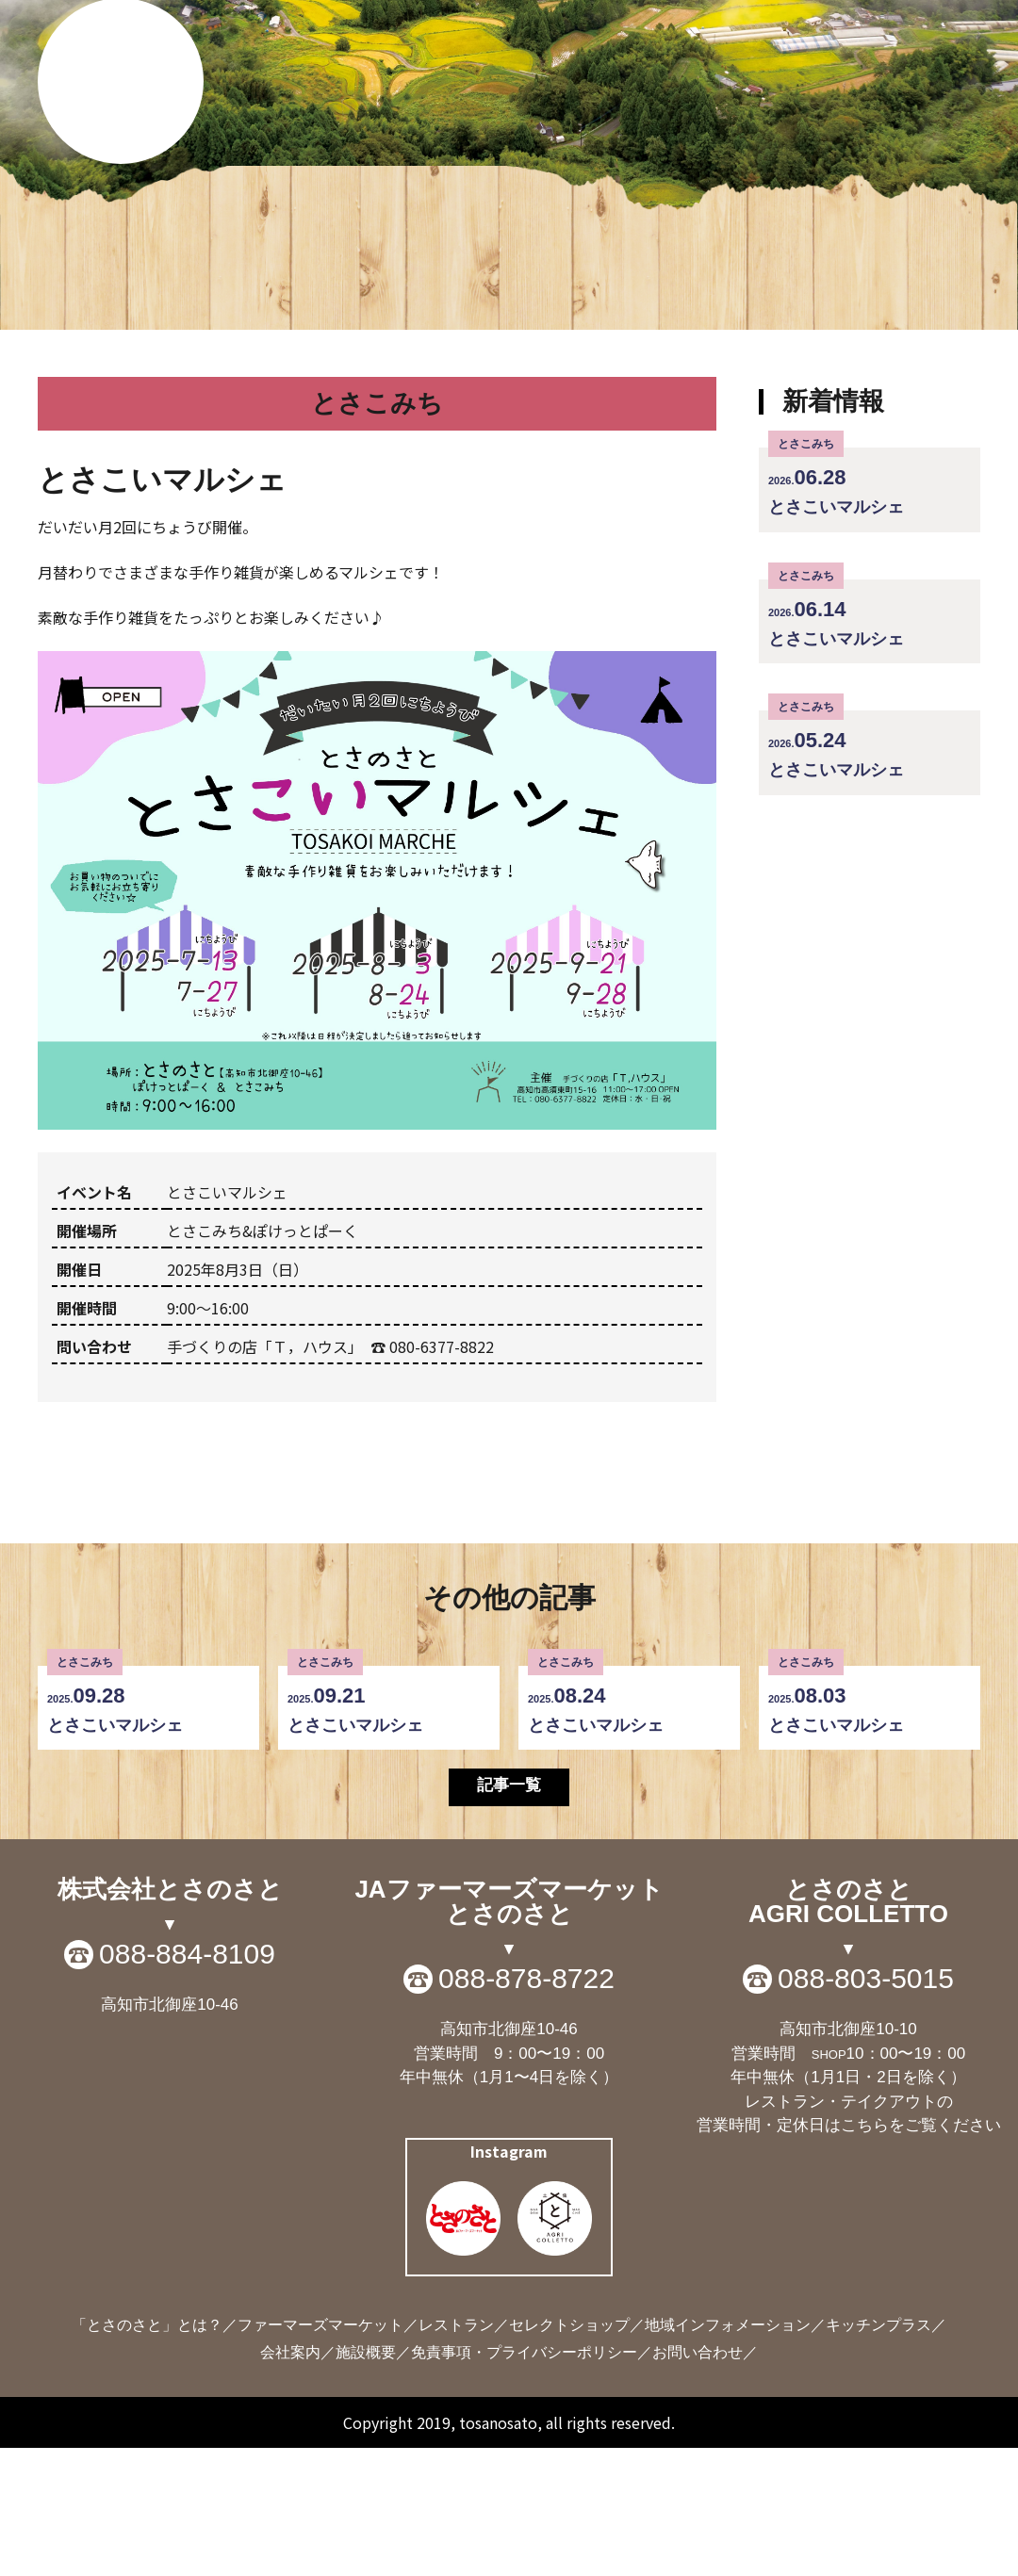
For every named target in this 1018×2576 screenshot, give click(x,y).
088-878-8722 (526, 2107)
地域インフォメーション (728, 2453)
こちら (865, 2253)
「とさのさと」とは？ (147, 2453)
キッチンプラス (878, 2453)
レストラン (456, 2453)
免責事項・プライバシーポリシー (524, 2480)
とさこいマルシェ (869, 605)
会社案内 (290, 2480)
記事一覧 (509, 1910)
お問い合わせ (697, 2480)
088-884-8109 (187, 2082)
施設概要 (366, 2480)
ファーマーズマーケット (320, 2453)
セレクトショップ (569, 2453)
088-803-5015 (866, 2107)
